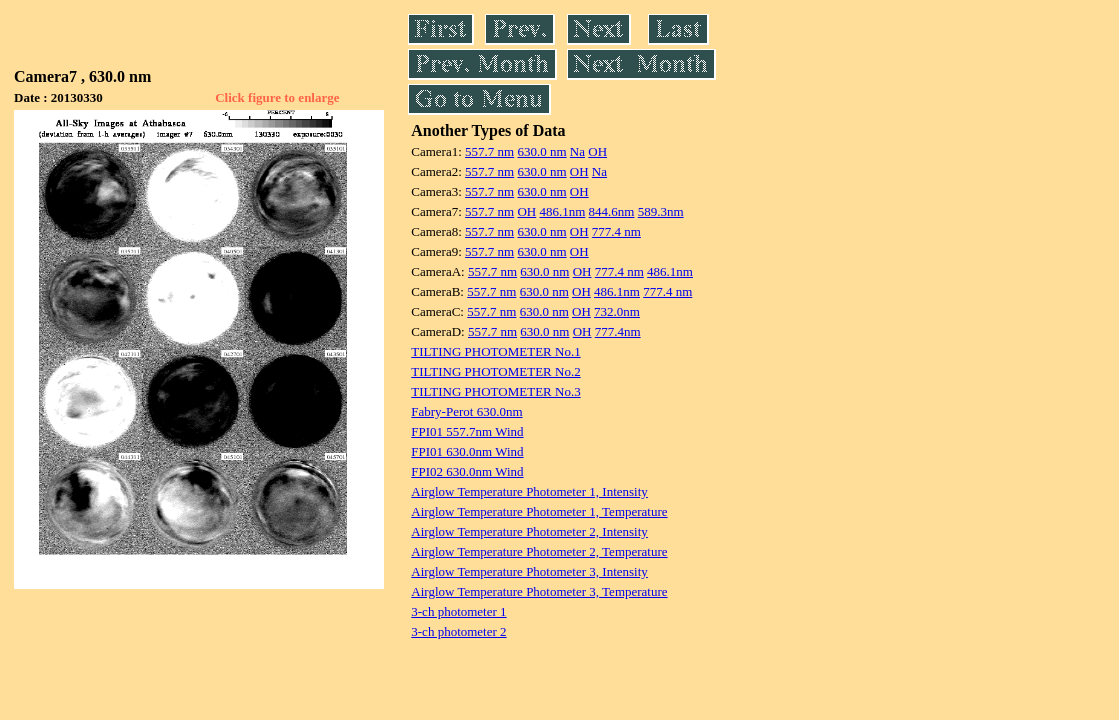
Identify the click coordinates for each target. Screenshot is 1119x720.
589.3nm (661, 211)
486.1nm (562, 211)
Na (577, 151)
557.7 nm (489, 151)
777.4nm (618, 331)
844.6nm (612, 211)
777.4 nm (616, 231)
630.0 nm (541, 151)
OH (597, 151)
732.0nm (617, 311)
